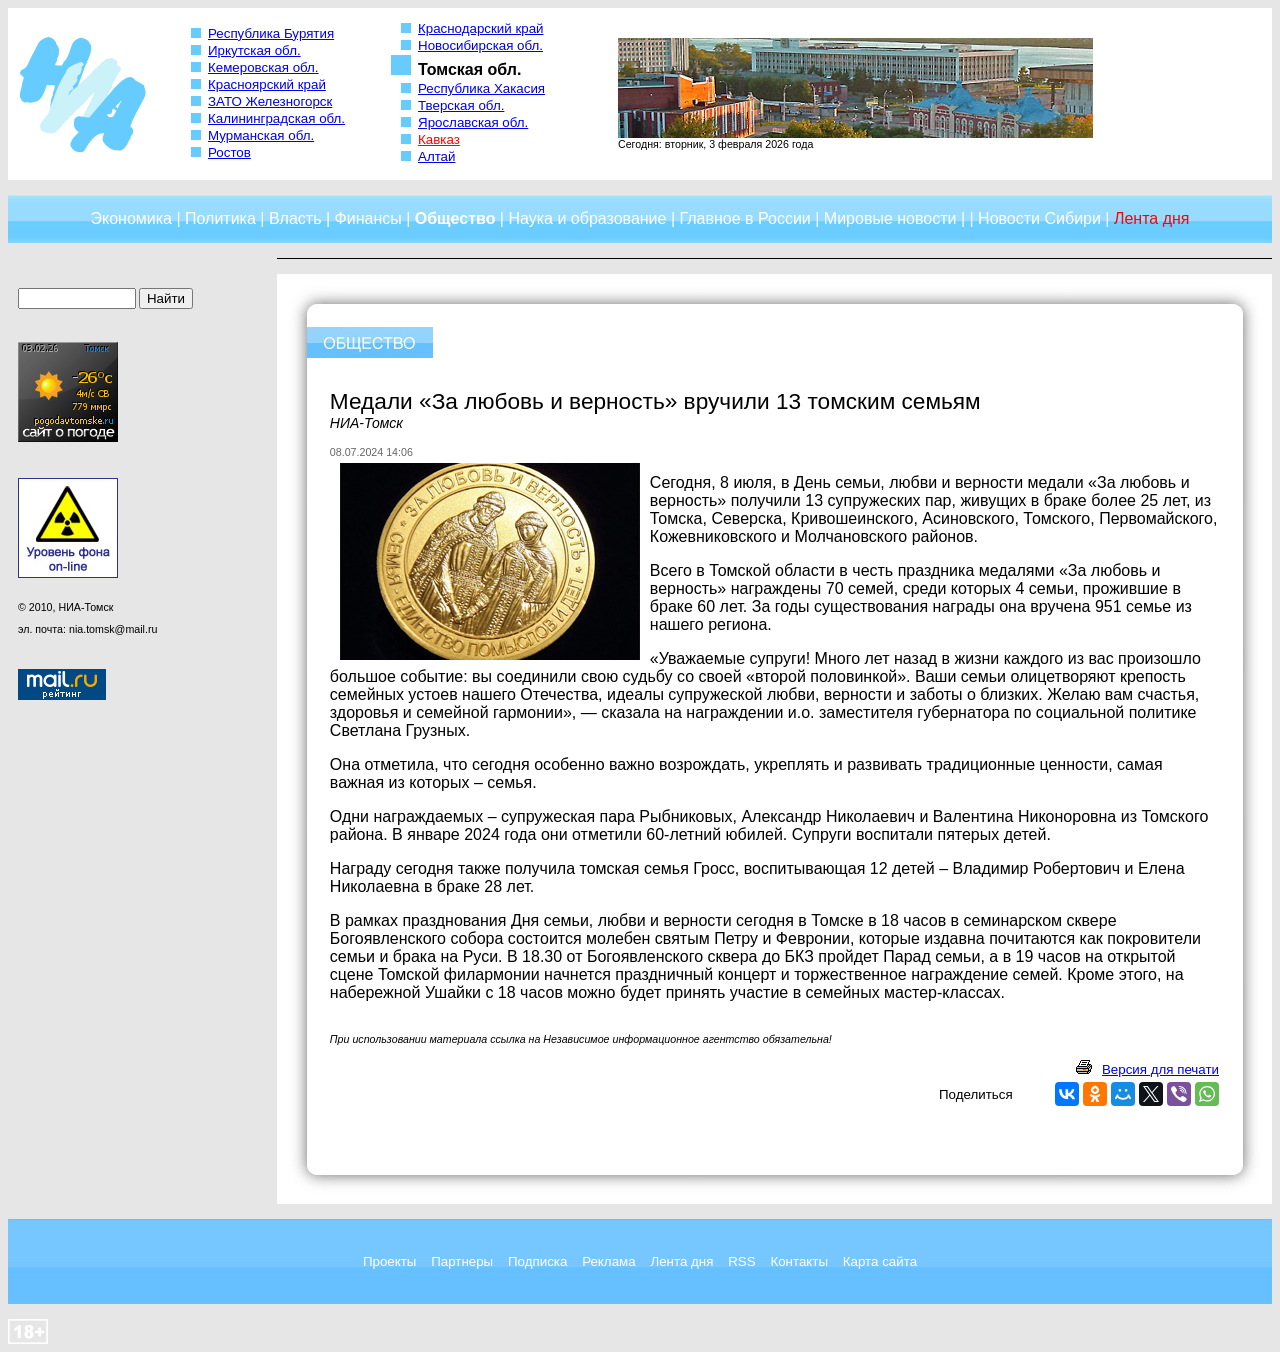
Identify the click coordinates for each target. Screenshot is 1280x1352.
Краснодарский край (481, 28)
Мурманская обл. (261, 135)
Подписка (537, 1261)
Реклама (608, 1261)
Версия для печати (1160, 1069)
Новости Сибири (1039, 218)
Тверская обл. (461, 105)
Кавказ (439, 139)
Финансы (368, 218)
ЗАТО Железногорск (270, 101)
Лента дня (681, 1261)
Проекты (389, 1261)
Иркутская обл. (254, 50)
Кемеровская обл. (263, 67)
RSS (741, 1261)
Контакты (799, 1261)
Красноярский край (267, 84)
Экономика (131, 218)
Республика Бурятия (271, 33)
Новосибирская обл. (480, 45)
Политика (220, 218)
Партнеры (462, 1261)
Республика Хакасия (481, 88)
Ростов (229, 152)
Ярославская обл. (473, 122)
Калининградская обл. (276, 118)
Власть (295, 218)
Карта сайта (880, 1261)
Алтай (436, 156)
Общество (455, 218)
